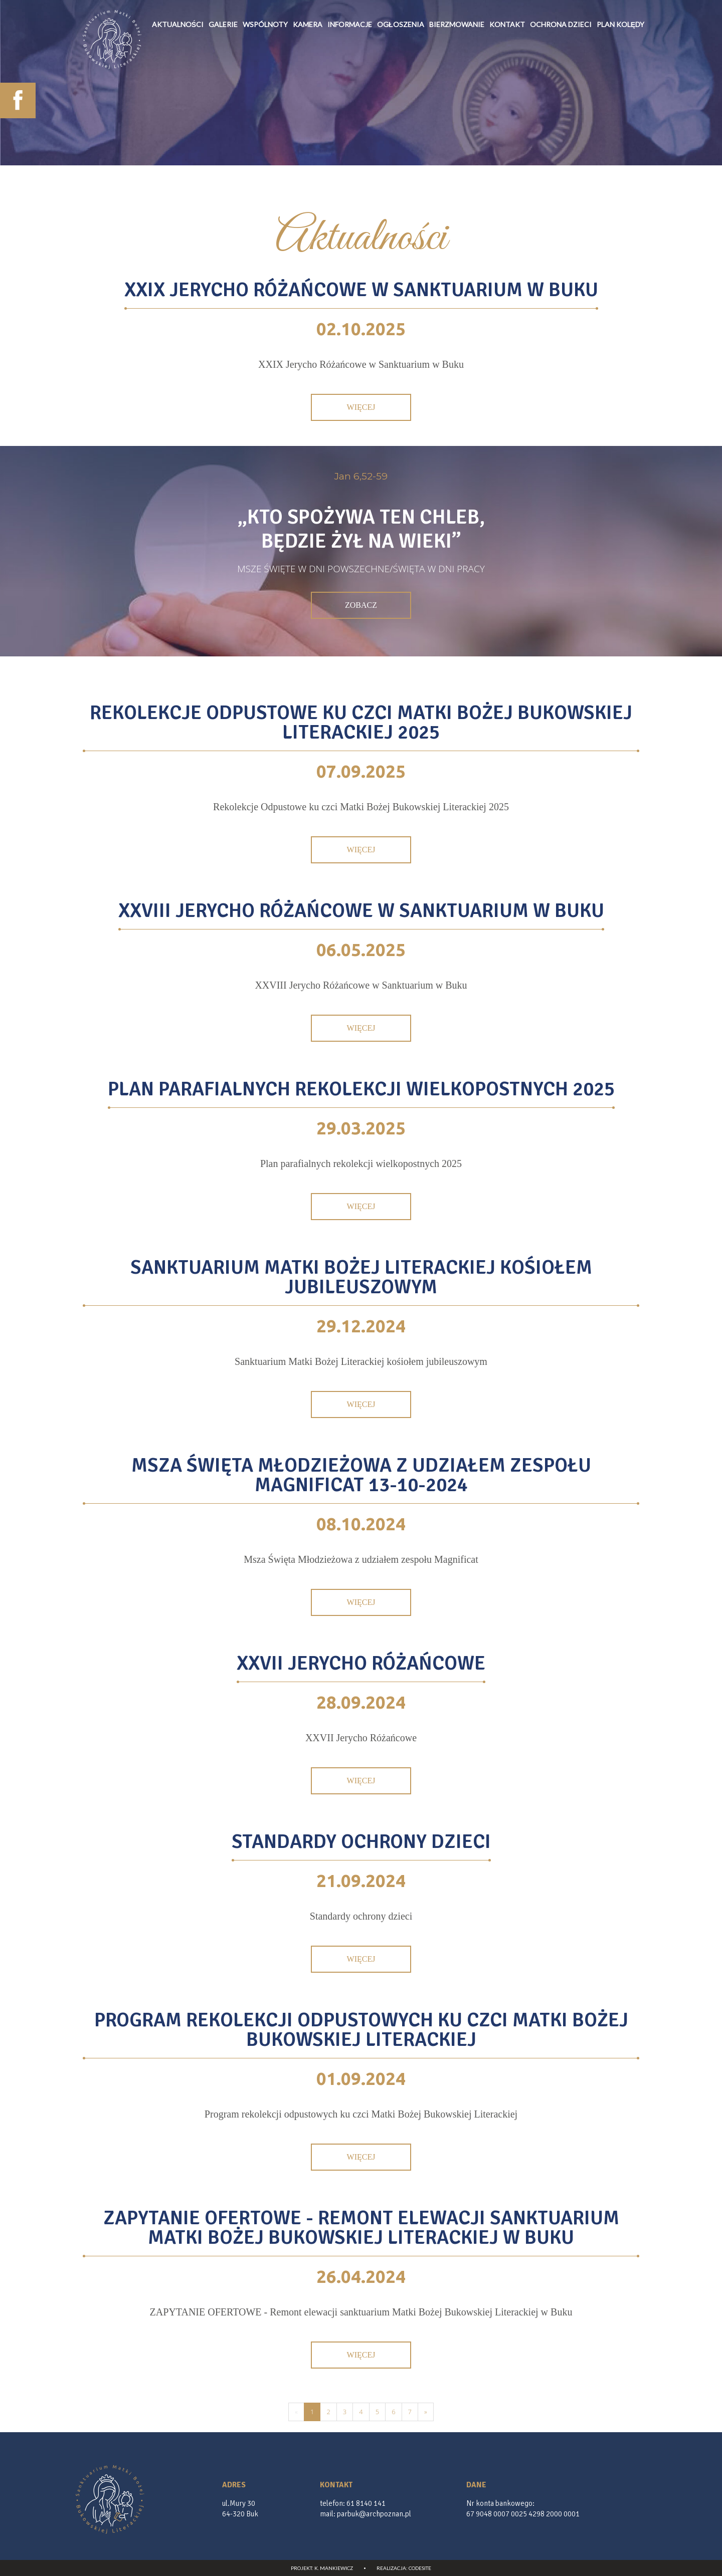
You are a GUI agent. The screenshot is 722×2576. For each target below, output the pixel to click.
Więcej (361, 407)
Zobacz (361, 605)
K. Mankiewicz (333, 2568)
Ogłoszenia (400, 79)
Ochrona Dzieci (561, 79)
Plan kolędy (620, 79)
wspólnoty (265, 79)
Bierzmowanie (456, 79)
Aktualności (178, 79)
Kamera (307, 79)
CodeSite (420, 2568)
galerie (223, 79)
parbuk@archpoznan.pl (374, 2513)
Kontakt (507, 79)
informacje (349, 79)
